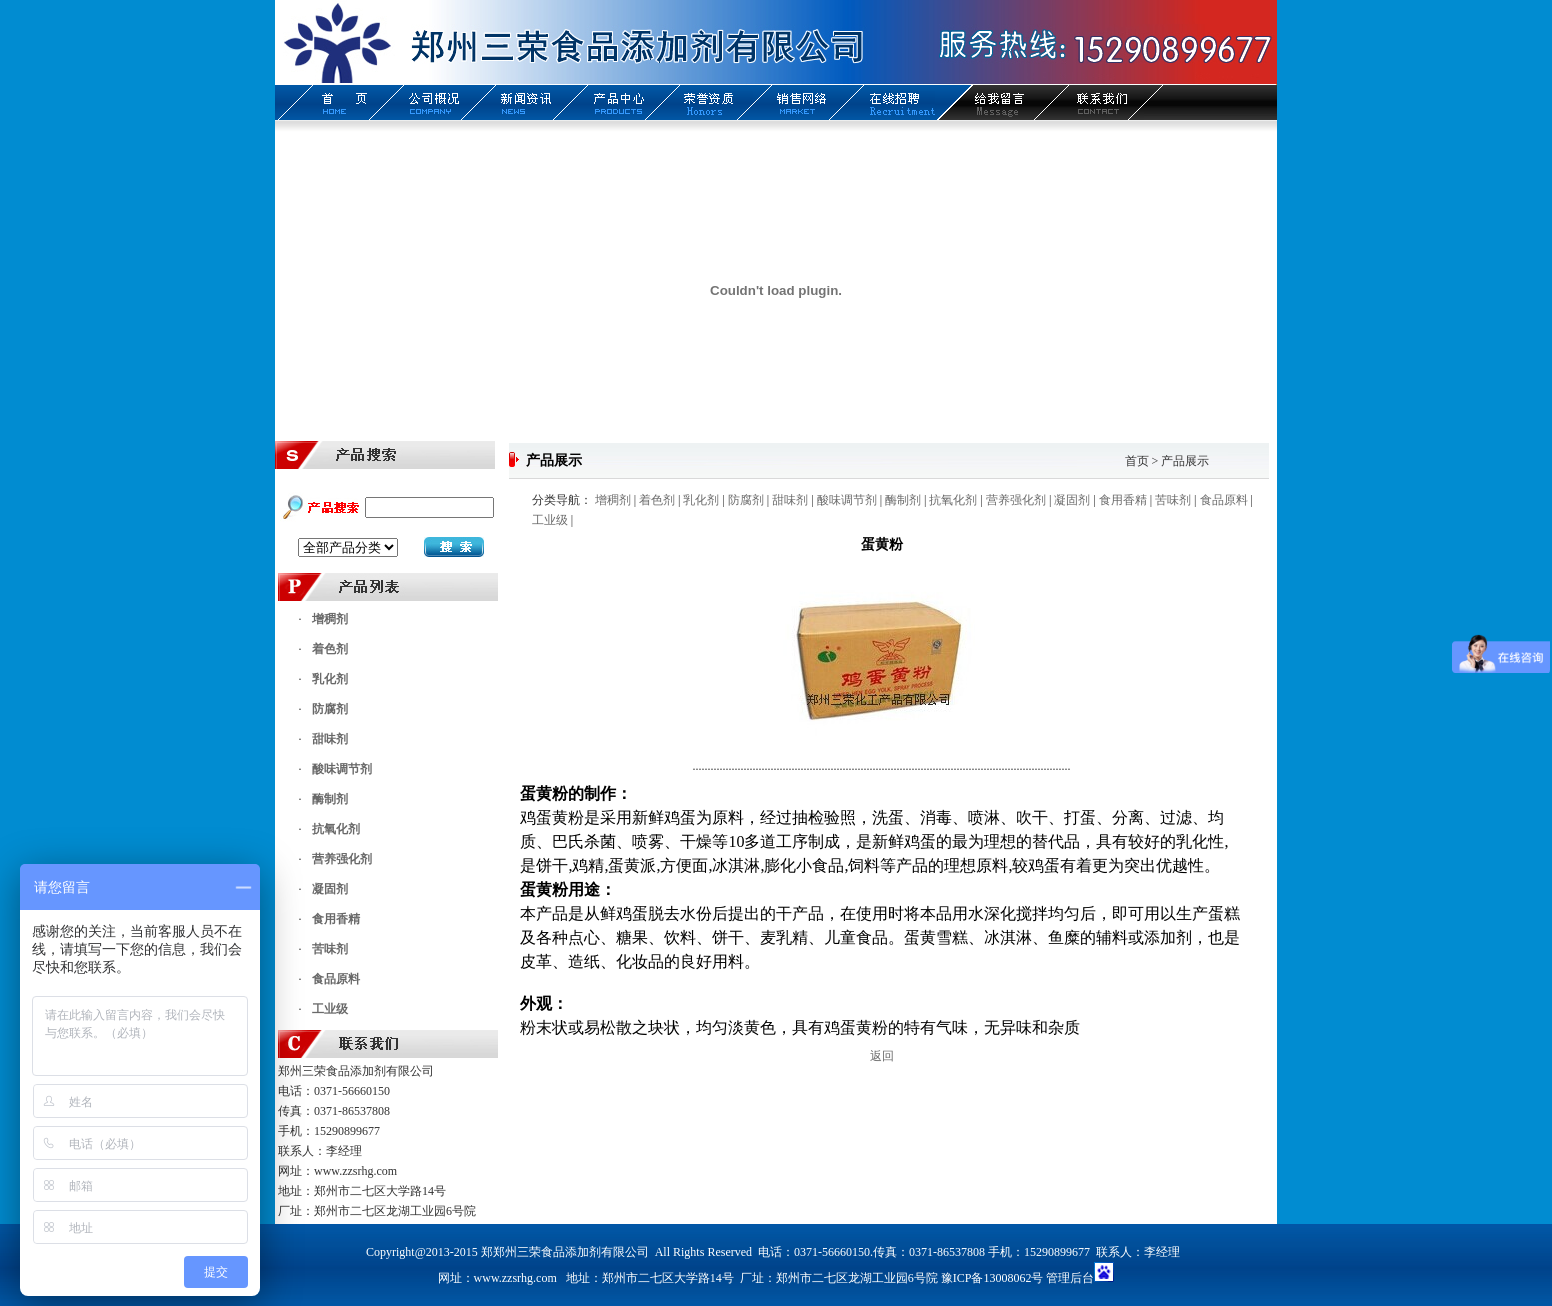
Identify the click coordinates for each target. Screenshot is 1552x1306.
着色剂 (330, 649)
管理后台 (1070, 1278)
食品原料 (336, 979)
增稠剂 (330, 619)
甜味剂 (330, 739)
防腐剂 (330, 709)
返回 (882, 1056)
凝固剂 (330, 889)
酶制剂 (330, 799)
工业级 (330, 1009)
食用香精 (336, 919)
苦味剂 (330, 949)
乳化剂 (330, 679)
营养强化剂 (342, 859)
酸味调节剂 (342, 769)
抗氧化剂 (336, 829)
